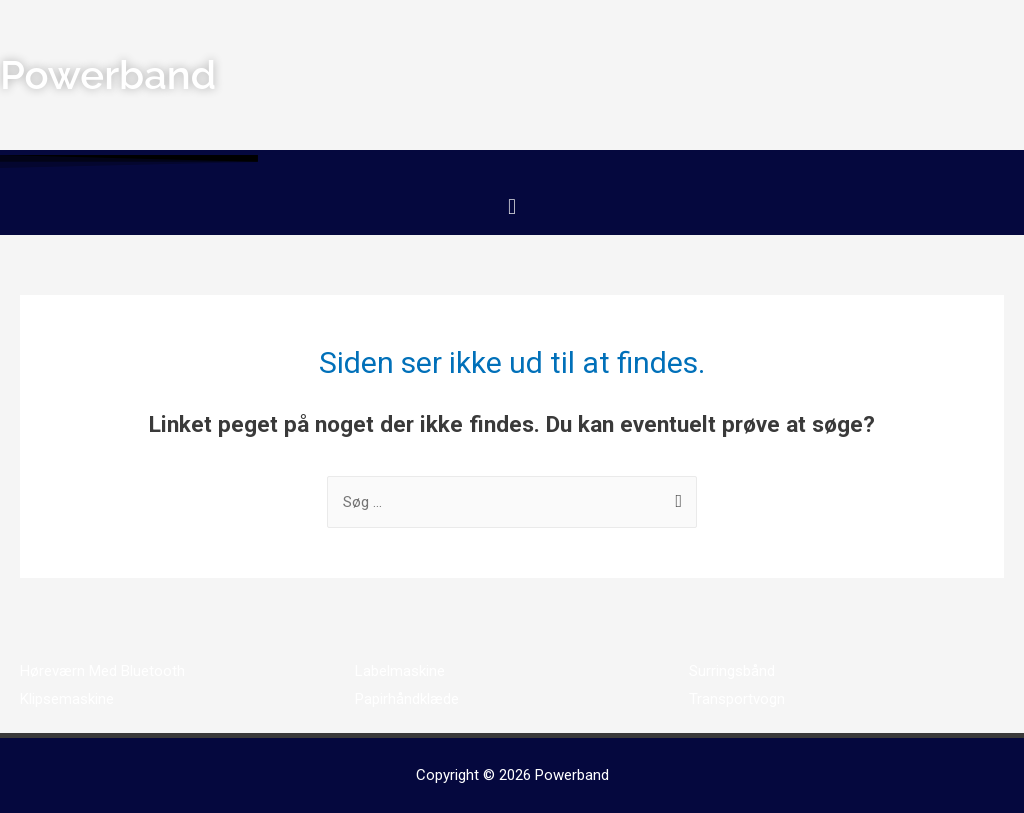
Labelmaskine (400, 671)
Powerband (572, 775)
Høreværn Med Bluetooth (102, 671)
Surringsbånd (732, 671)
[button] (511, 206)
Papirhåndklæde (407, 699)
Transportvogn (737, 699)
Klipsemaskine (67, 699)
